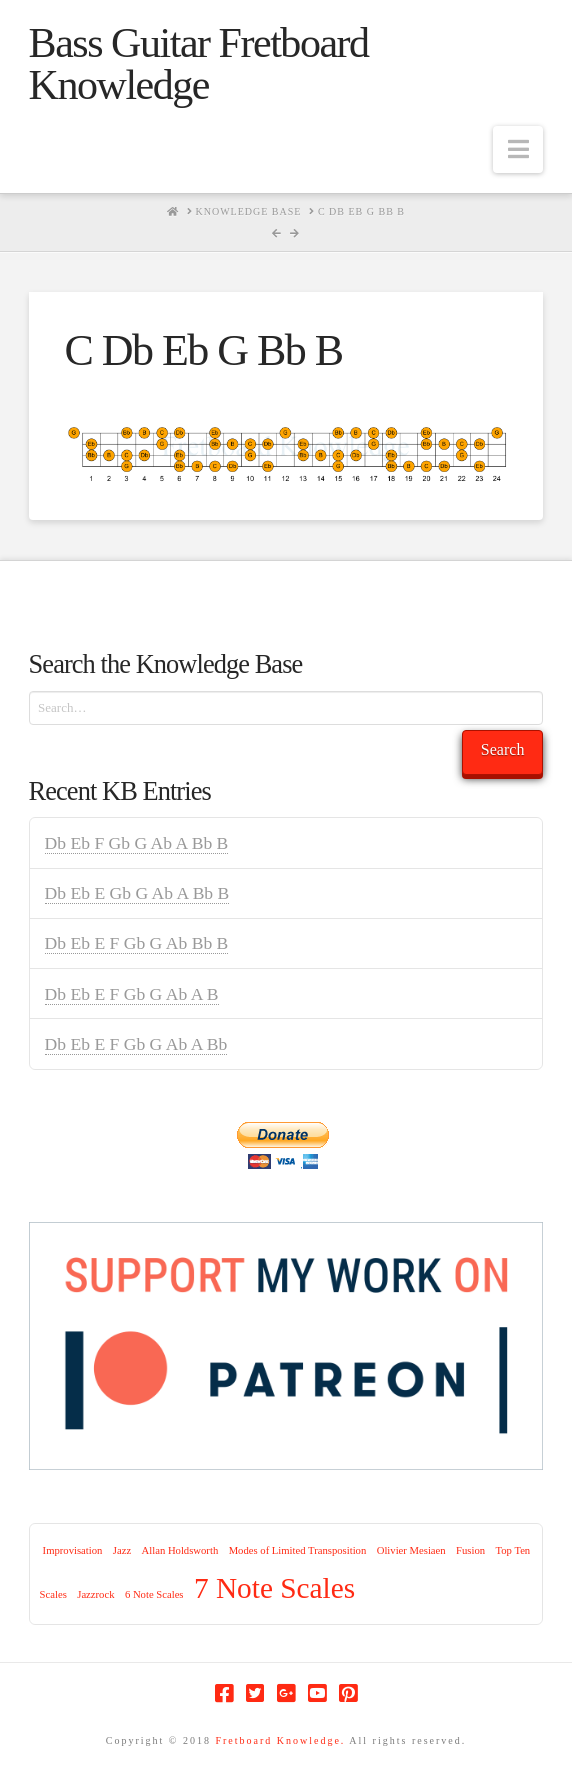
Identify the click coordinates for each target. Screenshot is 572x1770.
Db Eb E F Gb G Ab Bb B (137, 943)
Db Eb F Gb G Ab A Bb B (137, 843)
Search (503, 749)
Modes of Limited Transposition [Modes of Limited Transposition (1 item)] (298, 1550)
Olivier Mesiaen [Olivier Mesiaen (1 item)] (411, 1550)
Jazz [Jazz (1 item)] (122, 1550)
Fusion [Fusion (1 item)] (470, 1550)
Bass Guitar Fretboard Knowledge (199, 64)
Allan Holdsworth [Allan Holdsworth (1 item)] (180, 1550)
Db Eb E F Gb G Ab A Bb (136, 1044)
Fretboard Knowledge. (280, 1740)
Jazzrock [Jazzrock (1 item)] (95, 1594)
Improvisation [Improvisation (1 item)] (73, 1550)
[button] (518, 149)
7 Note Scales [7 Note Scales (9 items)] (274, 1588)
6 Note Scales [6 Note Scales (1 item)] (154, 1594)
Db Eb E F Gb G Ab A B (132, 994)
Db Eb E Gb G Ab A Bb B (137, 893)
